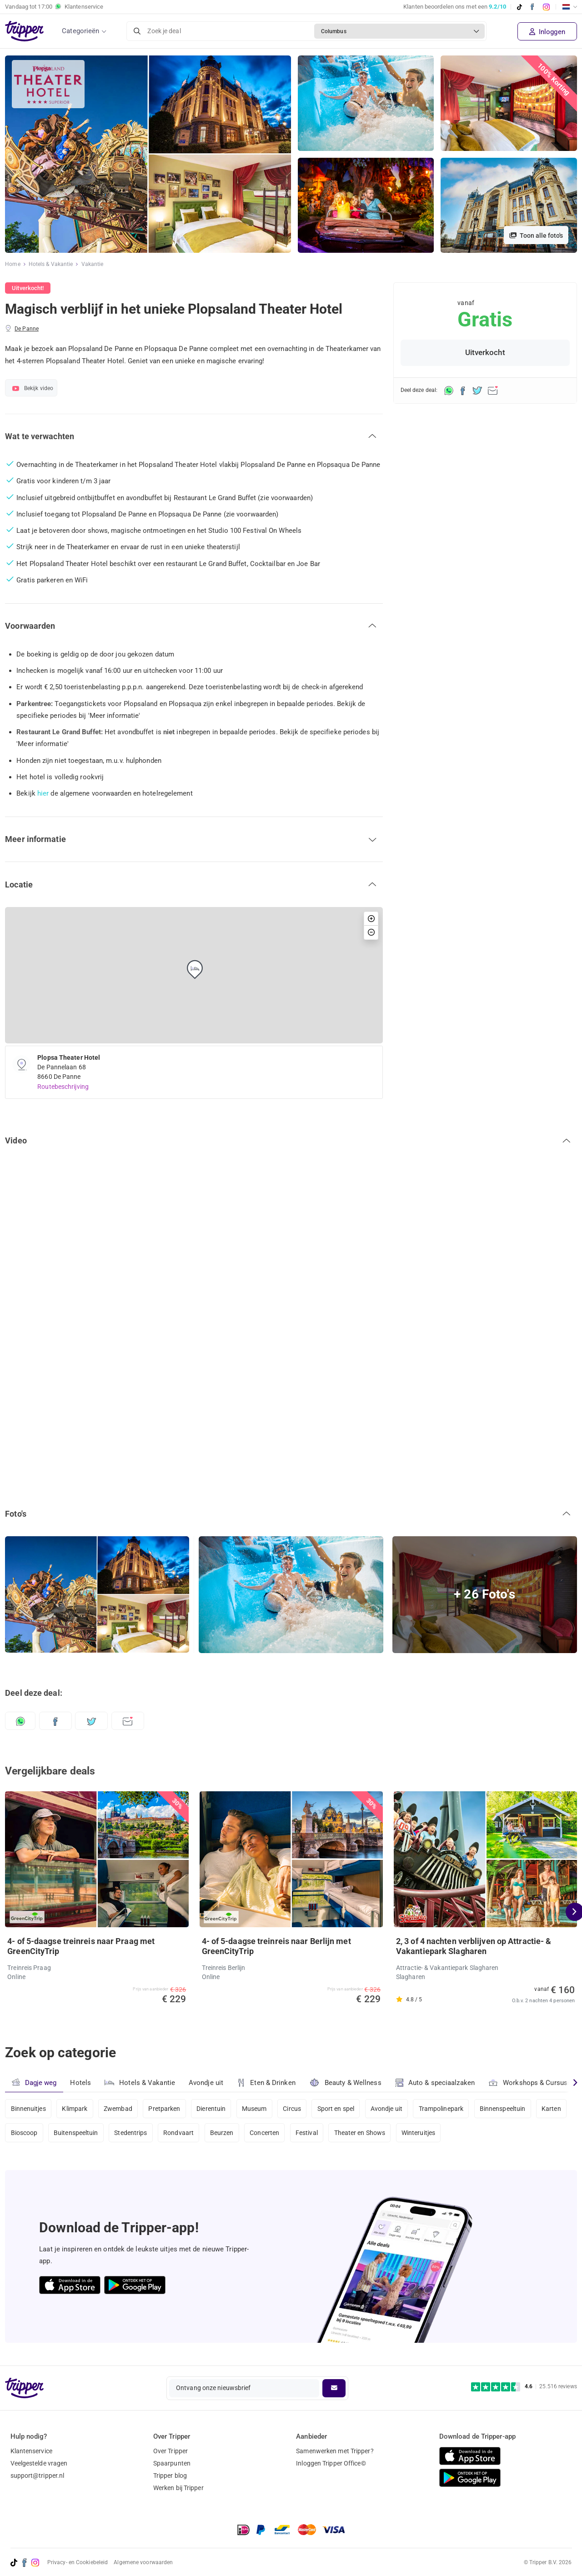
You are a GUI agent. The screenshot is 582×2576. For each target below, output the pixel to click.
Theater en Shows (360, 2132)
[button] (194, 436)
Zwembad (118, 2108)
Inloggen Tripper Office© (331, 2463)
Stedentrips (130, 2132)
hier (43, 793)
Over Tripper (170, 2451)
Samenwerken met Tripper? (334, 2451)
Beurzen (222, 2132)
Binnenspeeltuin (503, 2108)
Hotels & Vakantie (51, 264)
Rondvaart (178, 2132)
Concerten (264, 2132)
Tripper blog (170, 2475)
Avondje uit (206, 2083)
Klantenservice (31, 2451)
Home (12, 264)
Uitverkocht (485, 352)
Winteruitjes (418, 2132)
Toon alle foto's (536, 235)
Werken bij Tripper (178, 2487)
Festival (307, 2132)
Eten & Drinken (266, 2083)
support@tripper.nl (37, 2475)
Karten (551, 2108)
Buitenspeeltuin (76, 2132)
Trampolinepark (441, 2108)
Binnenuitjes (28, 2108)
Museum (254, 2108)
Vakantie (92, 264)
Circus (292, 2108)
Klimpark (74, 2108)
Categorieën (80, 31)
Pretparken (164, 2108)
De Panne (27, 329)
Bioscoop (24, 2132)
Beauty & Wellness (345, 2082)
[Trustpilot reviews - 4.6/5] (524, 2386)
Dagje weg (34, 2082)
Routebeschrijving (63, 1086)
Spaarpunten (172, 2463)
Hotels (80, 2083)
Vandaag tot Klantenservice (54, 7)
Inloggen (547, 32)
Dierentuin (211, 2108)
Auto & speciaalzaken (435, 2083)
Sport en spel (335, 2108)
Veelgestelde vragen (39, 2463)
